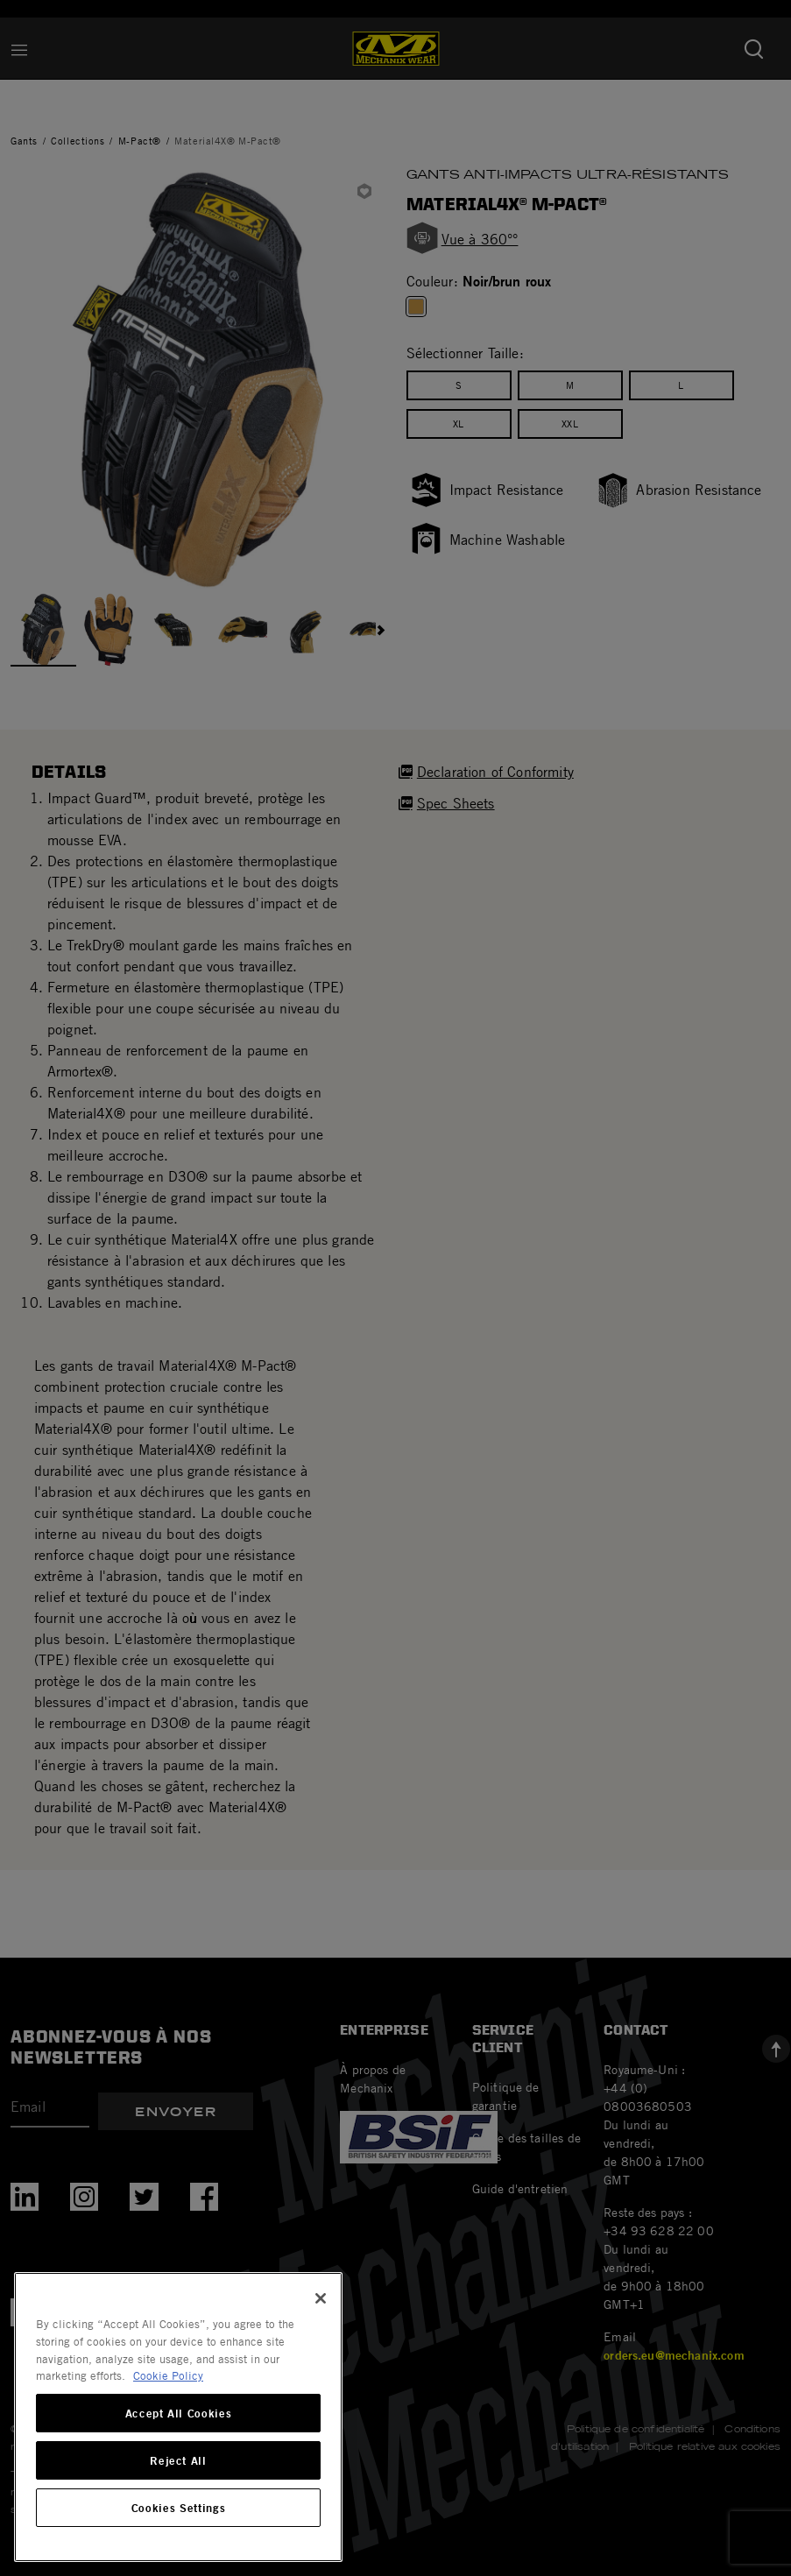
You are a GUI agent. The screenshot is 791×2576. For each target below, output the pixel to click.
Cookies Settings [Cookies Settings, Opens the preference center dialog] (178, 2508)
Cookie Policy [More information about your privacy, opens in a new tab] (168, 2375)
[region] (178, 2417)
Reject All (178, 2460)
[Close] (320, 2298)
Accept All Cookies (178, 2413)
